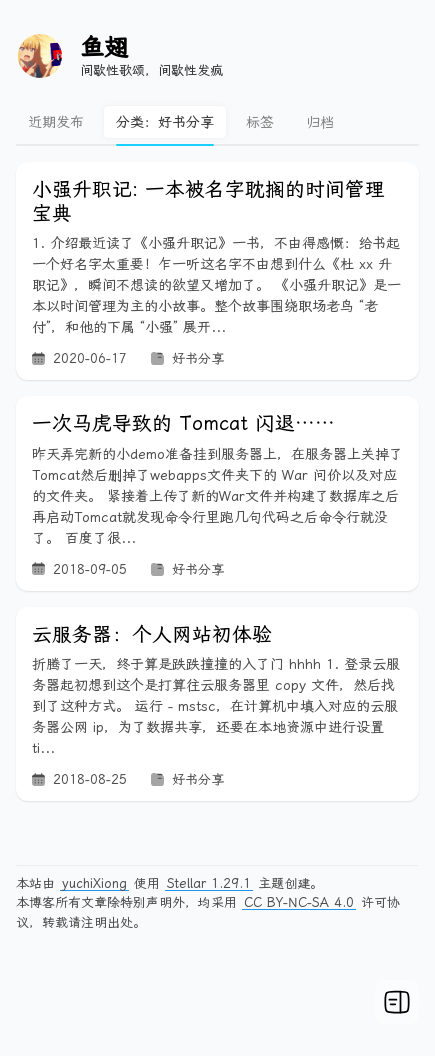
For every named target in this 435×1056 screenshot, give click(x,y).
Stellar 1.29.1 (209, 883)
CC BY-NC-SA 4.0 (299, 902)
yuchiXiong (94, 883)
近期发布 (56, 122)
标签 (260, 122)
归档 (320, 122)
